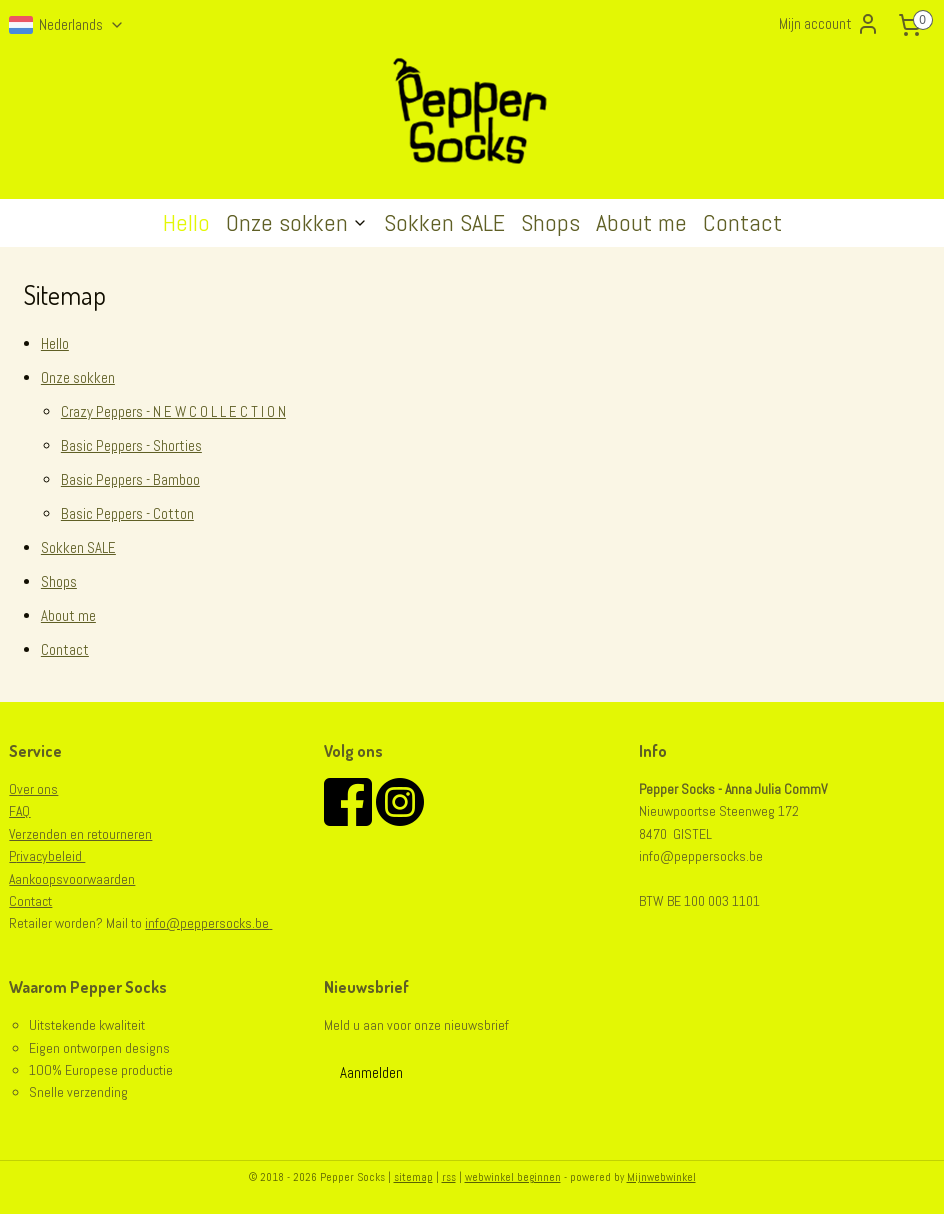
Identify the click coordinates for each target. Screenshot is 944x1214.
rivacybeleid (50, 856)
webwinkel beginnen (513, 1177)
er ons (37, 789)
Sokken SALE (444, 222)
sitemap (413, 1177)
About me (641, 222)
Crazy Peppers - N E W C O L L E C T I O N (173, 411)
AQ (23, 811)
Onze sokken (297, 222)
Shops (550, 222)
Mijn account (829, 24)
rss (449, 1177)
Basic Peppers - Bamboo (130, 479)
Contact (742, 222)
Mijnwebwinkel (661, 1177)
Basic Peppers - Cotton (127, 513)
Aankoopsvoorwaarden (72, 879)
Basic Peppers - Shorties (131, 445)
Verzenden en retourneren (80, 834)
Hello (186, 222)
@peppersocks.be (217, 923)
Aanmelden (371, 1072)
